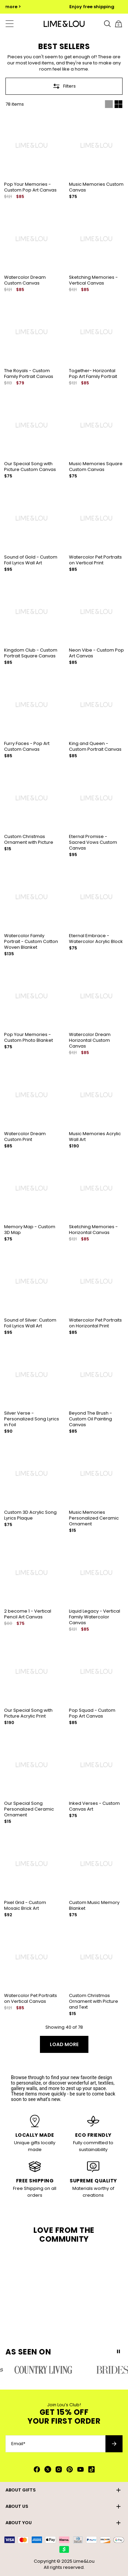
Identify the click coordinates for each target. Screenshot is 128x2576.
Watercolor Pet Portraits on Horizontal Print (95, 1323)
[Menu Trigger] (9, 24)
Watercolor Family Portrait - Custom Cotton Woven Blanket (31, 941)
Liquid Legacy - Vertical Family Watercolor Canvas (94, 1617)
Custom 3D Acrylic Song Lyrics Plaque (30, 1515)
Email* (18, 2444)
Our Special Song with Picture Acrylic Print (28, 1713)
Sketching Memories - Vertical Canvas (93, 280)
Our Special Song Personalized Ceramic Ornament (29, 1809)
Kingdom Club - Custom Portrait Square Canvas (30, 653)
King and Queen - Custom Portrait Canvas (95, 746)
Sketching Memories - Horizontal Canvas (93, 1229)
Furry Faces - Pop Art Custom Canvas (26, 746)
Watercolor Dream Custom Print (25, 1136)
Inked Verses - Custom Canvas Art (94, 1806)
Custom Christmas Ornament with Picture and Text (93, 2001)
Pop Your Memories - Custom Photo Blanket (28, 1037)
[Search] (107, 24)
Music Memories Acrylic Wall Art (95, 1136)
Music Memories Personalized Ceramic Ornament (94, 1518)
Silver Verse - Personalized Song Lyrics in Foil (31, 1419)
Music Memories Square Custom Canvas (96, 466)
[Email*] (55, 2444)
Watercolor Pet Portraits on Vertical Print (95, 560)
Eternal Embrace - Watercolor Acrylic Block (96, 938)
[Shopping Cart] (118, 24)
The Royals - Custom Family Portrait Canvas (28, 373)
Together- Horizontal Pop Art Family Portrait (93, 373)
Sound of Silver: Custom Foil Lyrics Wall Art (30, 1323)
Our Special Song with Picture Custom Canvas (30, 466)
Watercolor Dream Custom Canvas (25, 280)
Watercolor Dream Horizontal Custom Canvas (90, 1040)
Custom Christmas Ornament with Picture (28, 839)
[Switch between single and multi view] (114, 104)
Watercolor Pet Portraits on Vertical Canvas (30, 1998)
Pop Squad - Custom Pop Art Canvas (92, 1713)
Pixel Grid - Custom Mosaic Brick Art (25, 1905)
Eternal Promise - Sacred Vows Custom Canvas (93, 842)
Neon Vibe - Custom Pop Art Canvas (96, 653)
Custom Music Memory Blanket (94, 1905)
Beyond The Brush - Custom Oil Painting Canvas (90, 1419)
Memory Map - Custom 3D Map (29, 1229)
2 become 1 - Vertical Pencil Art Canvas (27, 1614)
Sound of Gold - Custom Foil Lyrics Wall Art (30, 560)
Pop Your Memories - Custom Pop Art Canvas (30, 187)
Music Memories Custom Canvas (96, 187)
